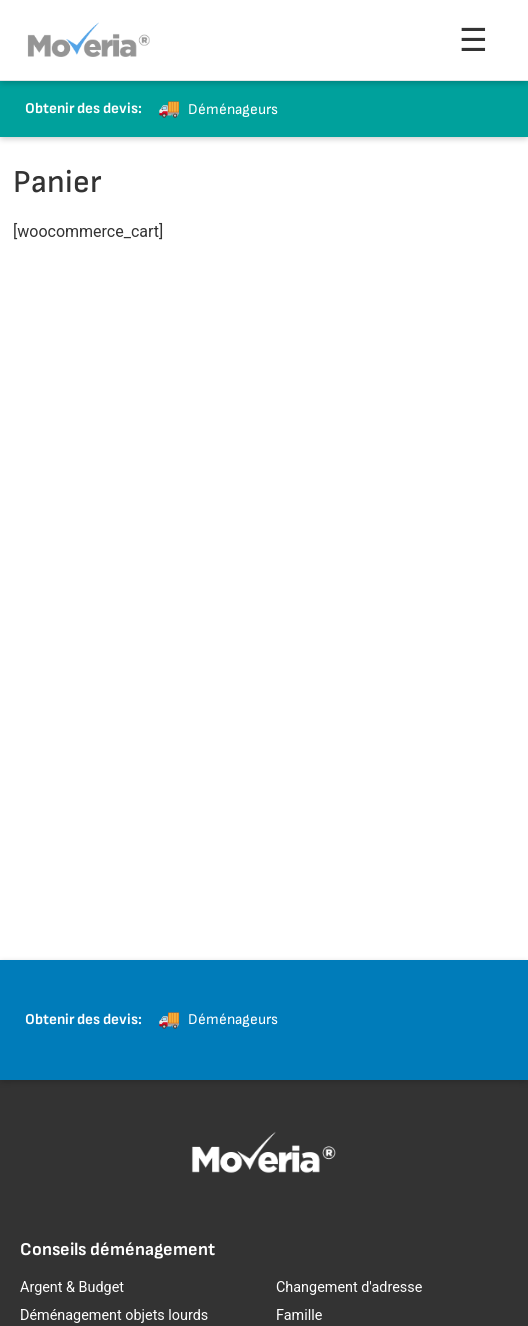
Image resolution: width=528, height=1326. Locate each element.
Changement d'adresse (349, 1287)
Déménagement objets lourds (114, 1315)
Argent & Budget (72, 1287)
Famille (299, 1315)
